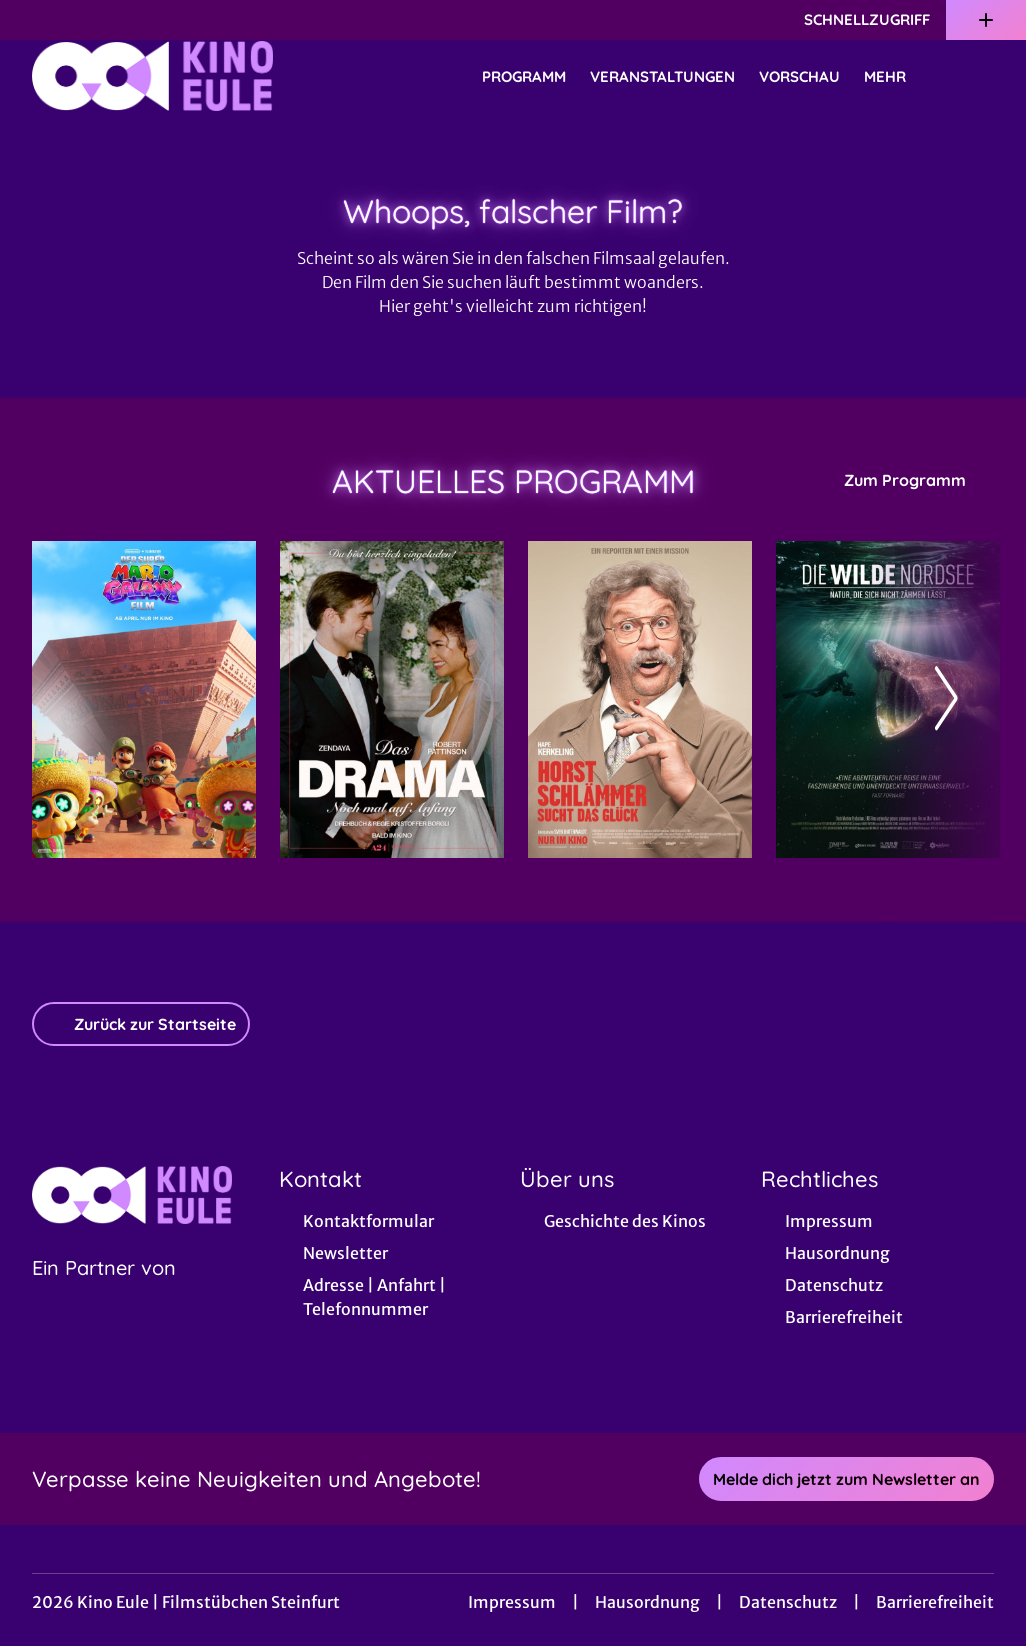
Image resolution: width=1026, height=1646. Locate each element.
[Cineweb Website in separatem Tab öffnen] (104, 1293)
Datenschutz (788, 1602)
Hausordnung (647, 1602)
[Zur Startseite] (172, 76)
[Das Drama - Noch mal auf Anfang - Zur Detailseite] (392, 699)
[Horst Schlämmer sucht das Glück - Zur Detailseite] (640, 699)
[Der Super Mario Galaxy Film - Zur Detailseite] (144, 699)
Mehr (897, 77)
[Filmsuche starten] (974, 76)
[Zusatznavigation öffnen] (986, 20)
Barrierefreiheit (935, 1602)
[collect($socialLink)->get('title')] (36, 20)
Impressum (512, 1602)
